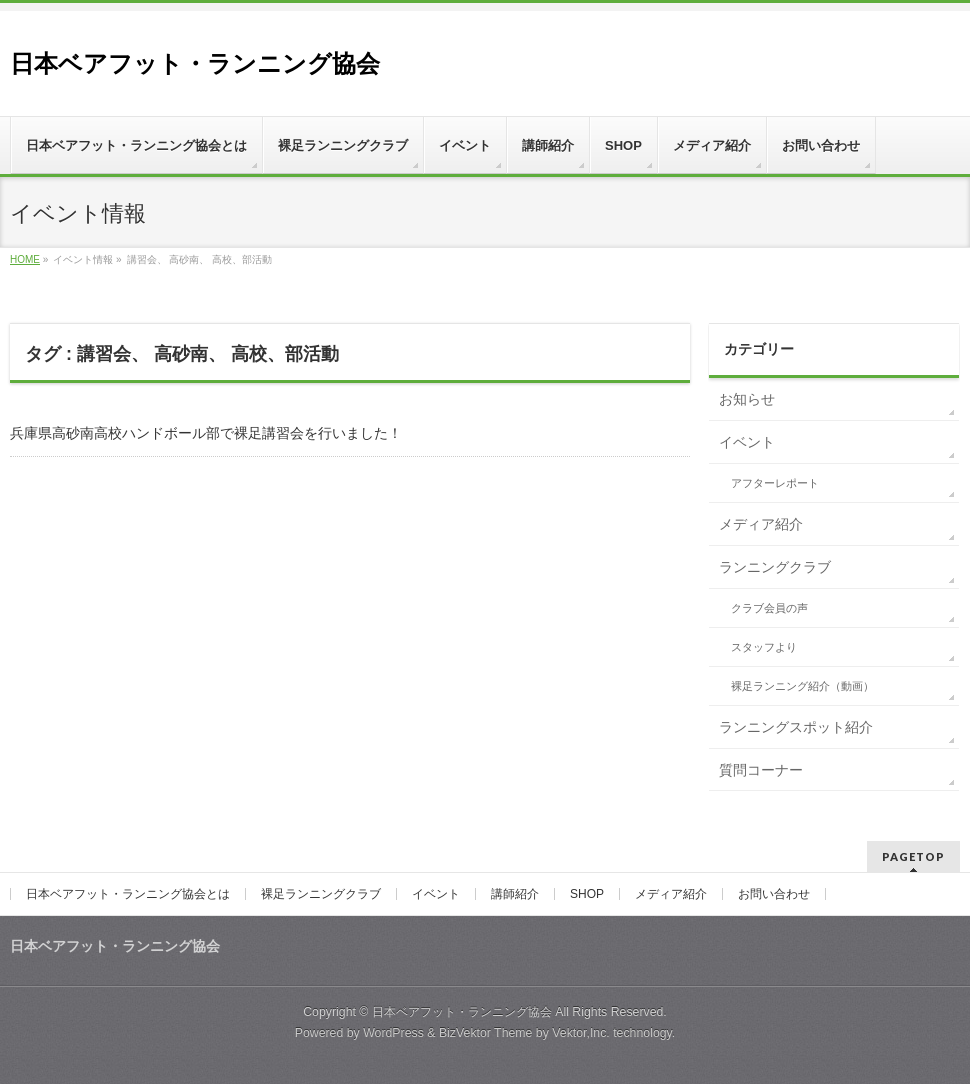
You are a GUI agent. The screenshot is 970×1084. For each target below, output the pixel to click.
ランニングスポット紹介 (796, 727)
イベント (747, 442)
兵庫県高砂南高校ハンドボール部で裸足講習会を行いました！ (206, 433)
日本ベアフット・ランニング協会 (195, 63)
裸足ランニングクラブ (321, 894)
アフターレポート (775, 483)
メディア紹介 (761, 524)
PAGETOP (913, 856)
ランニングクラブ (775, 567)
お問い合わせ (774, 894)
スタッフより (764, 647)
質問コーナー (761, 770)
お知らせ (747, 399)
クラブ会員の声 (769, 608)
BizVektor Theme (486, 1033)
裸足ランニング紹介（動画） (802, 686)
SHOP (587, 894)
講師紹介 (515, 894)
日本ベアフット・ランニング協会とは (128, 894)
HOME (25, 259)
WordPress (393, 1033)
